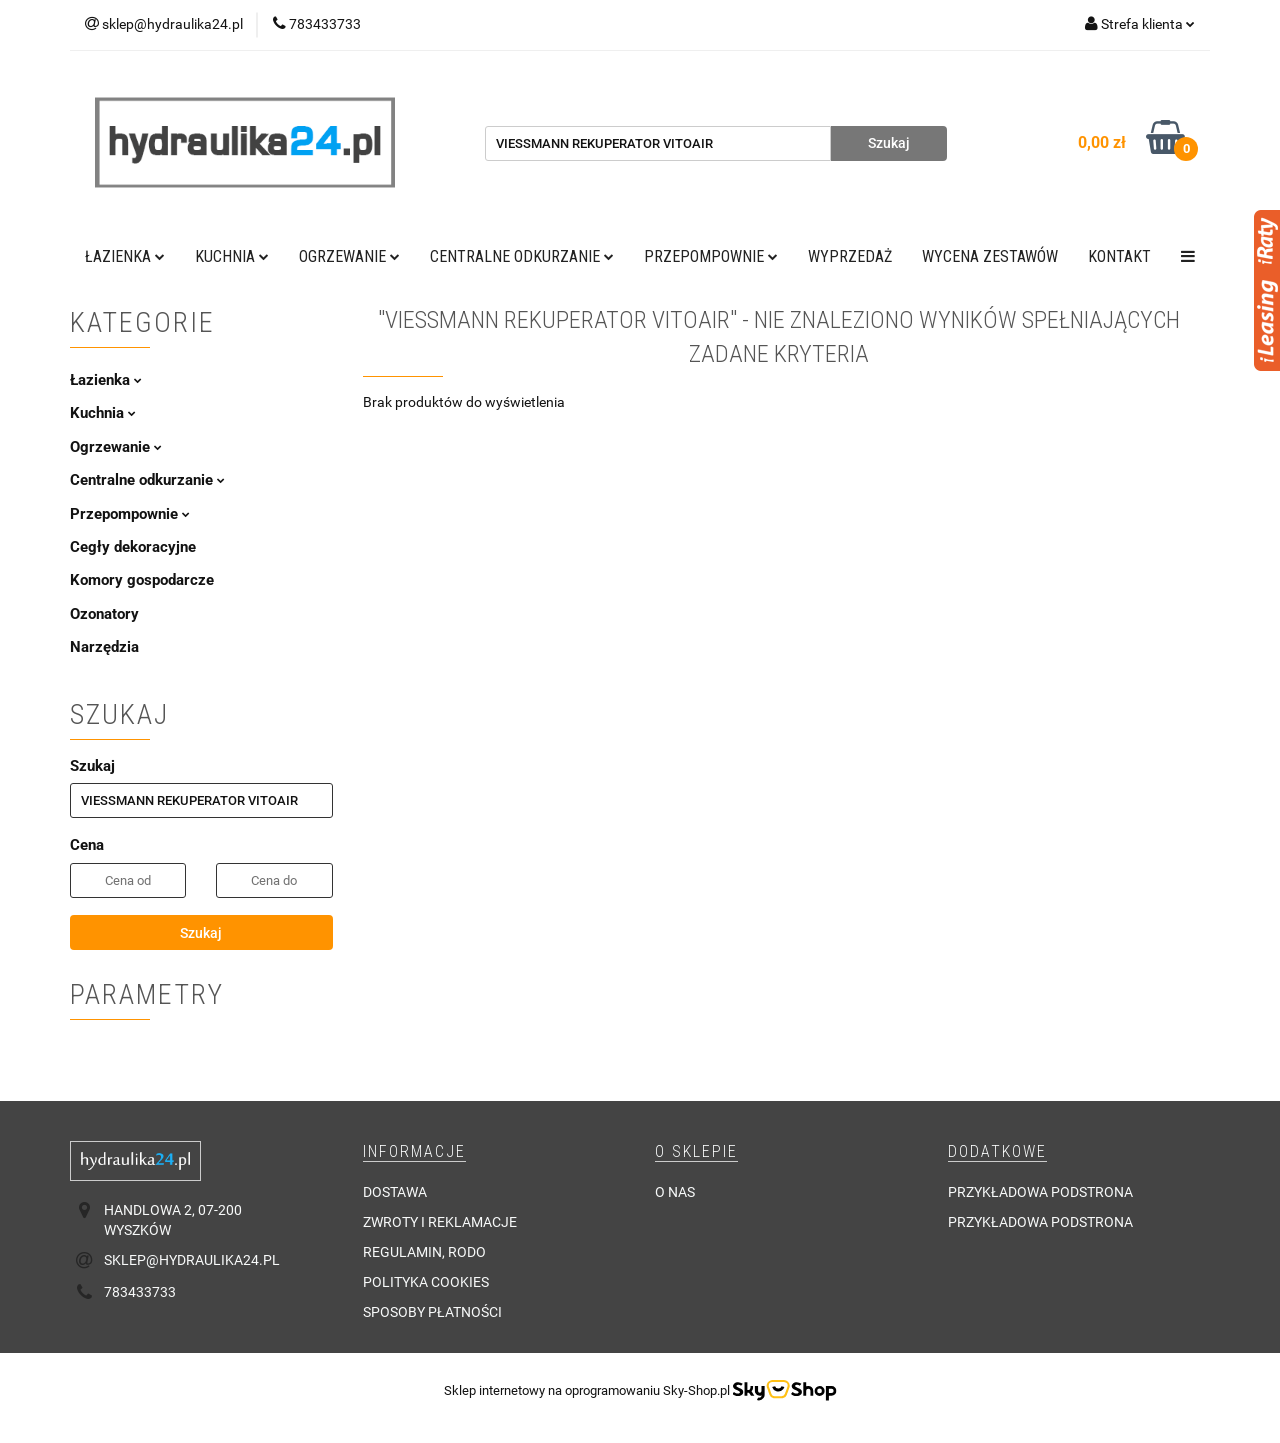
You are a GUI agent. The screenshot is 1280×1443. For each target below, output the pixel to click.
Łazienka (125, 256)
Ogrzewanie (349, 256)
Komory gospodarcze (142, 580)
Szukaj (201, 933)
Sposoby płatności (432, 1312)
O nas (675, 1192)
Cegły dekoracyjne (133, 547)
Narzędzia (104, 647)
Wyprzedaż (850, 256)
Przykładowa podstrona (1040, 1192)
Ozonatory (104, 614)
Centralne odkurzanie (522, 256)
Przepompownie (711, 256)
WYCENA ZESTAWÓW (990, 256)
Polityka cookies (426, 1282)
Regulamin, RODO (424, 1252)
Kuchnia (232, 256)
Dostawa (395, 1192)
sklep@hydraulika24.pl (192, 1260)
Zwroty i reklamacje (440, 1222)
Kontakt (1119, 256)
